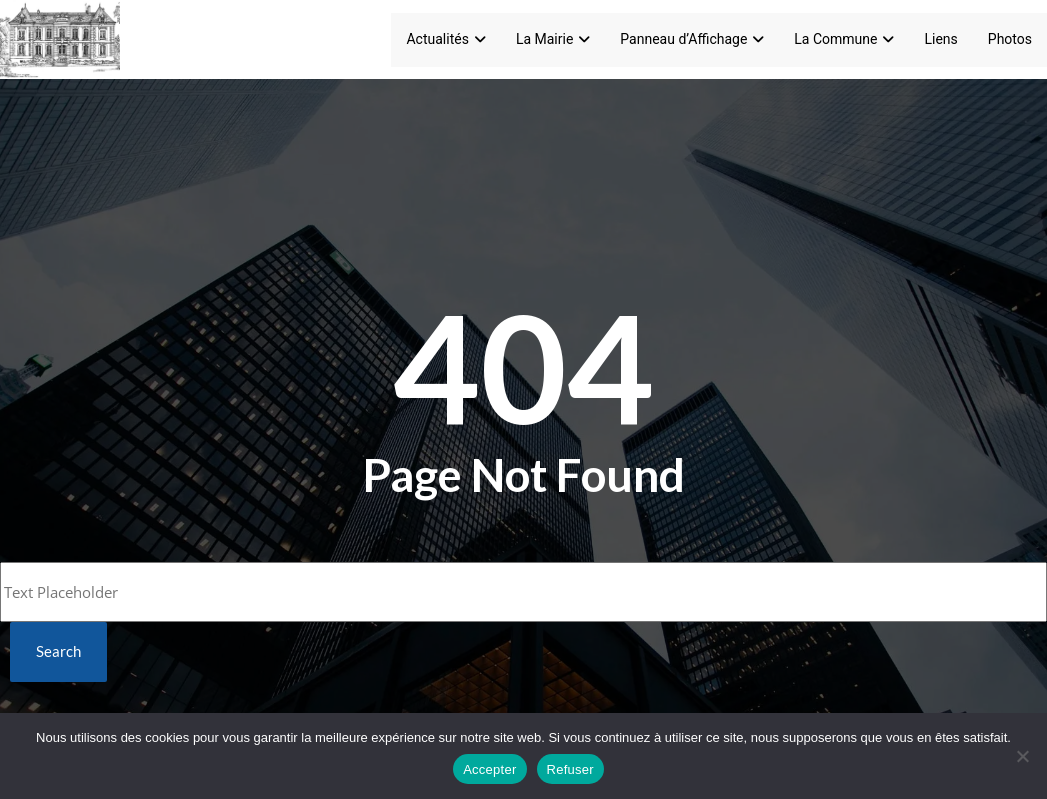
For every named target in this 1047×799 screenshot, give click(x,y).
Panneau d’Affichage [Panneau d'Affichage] (692, 39)
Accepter (489, 769)
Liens (940, 39)
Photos (1010, 39)
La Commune (844, 39)
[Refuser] (1022, 756)
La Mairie (553, 39)
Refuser (570, 769)
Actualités (445, 39)
